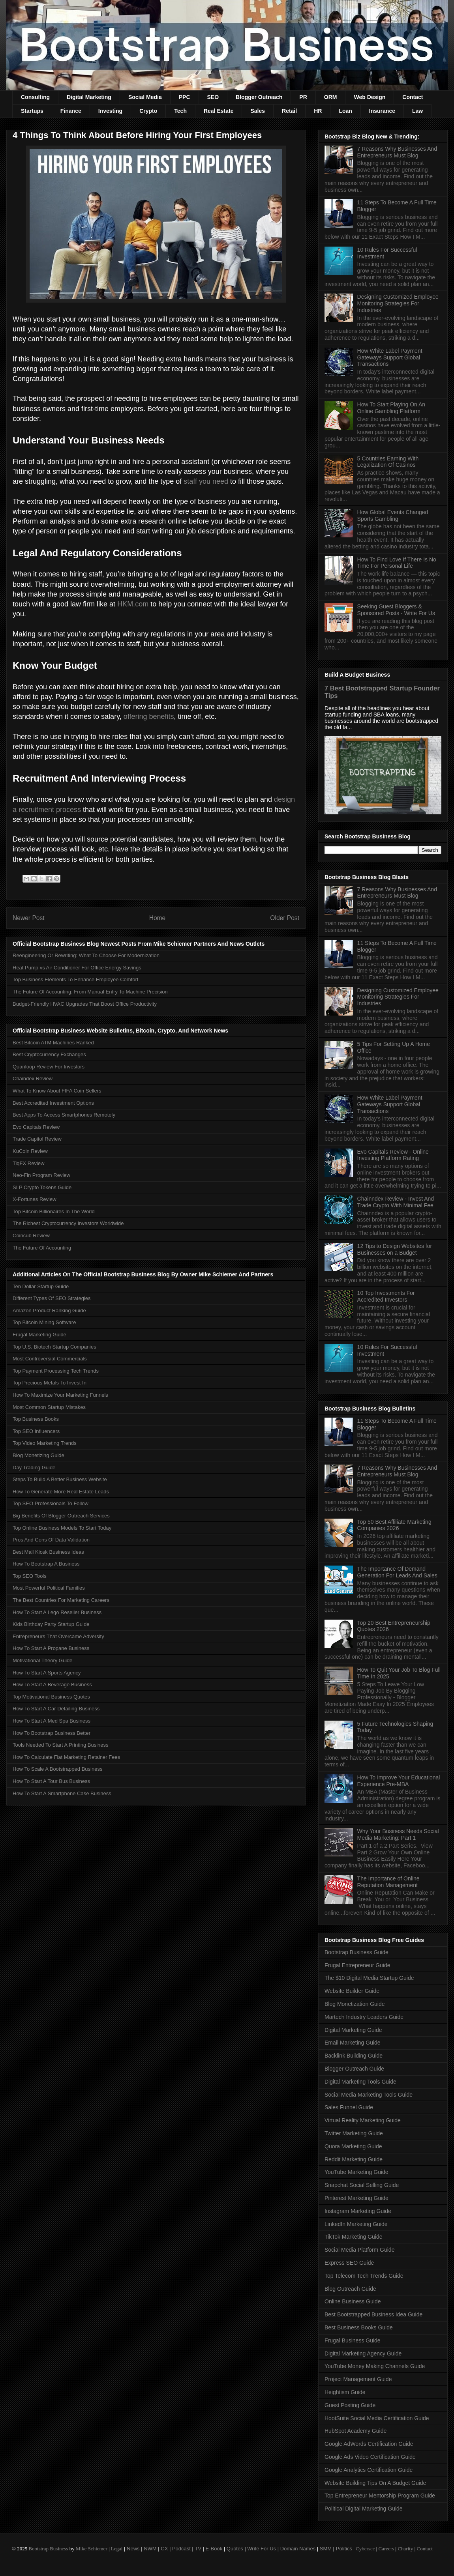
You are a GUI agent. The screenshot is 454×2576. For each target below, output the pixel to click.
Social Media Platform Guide (359, 2250)
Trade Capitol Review (37, 1139)
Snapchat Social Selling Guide (362, 2185)
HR (318, 111)
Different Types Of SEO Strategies (52, 1298)
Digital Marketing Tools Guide (360, 2081)
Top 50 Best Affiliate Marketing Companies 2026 (394, 1525)
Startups (32, 111)
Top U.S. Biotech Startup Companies (54, 1347)
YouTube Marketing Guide (356, 2172)
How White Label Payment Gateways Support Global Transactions (389, 357)
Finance (70, 111)
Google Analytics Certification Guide (369, 2470)
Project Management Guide (358, 2379)
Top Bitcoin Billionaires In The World (54, 1211)
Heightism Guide (345, 2392)
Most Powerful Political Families (49, 1588)
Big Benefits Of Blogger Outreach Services (61, 1516)
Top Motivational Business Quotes (51, 1697)
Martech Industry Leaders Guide (364, 2017)
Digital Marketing (89, 97)
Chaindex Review (33, 1078)
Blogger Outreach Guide (354, 2068)
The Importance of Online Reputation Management (388, 1881)
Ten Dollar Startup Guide (41, 1286)
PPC (184, 97)
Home (157, 918)
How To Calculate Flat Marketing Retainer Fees (66, 1757)
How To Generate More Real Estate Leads (61, 1492)
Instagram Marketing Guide (358, 2211)
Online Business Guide (353, 2301)
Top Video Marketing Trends (45, 1443)
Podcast (181, 2549)
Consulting (35, 97)
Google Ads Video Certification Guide (370, 2457)
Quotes (235, 2549)
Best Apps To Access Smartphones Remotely (64, 1115)
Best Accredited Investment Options (53, 1103)
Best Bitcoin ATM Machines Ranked (53, 1043)
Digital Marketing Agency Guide (363, 2353)
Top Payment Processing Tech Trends (56, 1371)
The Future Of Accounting (42, 1248)
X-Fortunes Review (34, 1199)
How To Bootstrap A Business (46, 1564)
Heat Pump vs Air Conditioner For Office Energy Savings (77, 968)
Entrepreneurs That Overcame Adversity (58, 1636)
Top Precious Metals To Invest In (49, 1383)
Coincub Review (31, 1235)
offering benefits (149, 716)
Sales (257, 111)
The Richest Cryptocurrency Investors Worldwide (68, 1223)
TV (198, 2549)
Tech (180, 111)
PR (303, 97)
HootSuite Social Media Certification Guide (377, 2418)
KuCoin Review (30, 1151)
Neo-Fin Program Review (41, 1175)
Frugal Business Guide (353, 2340)
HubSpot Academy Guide (355, 2431)
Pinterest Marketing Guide (356, 2198)
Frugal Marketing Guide (39, 1335)
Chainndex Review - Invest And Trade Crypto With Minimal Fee (395, 1201)
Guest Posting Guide (350, 2405)
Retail (289, 111)
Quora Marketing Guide (353, 2146)
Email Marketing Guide (353, 2042)
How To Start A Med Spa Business (51, 1721)
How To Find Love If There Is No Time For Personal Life (396, 562)
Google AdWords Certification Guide (369, 2444)
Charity (405, 2549)
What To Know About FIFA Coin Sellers (57, 1091)
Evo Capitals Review (36, 1127)
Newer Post (29, 918)
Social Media (145, 97)
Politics (344, 2549)
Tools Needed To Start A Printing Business (61, 1745)
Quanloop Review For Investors (48, 1067)
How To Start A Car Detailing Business (56, 1709)
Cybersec (365, 2549)
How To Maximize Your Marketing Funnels (60, 1395)
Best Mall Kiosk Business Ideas (48, 1552)
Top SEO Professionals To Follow (50, 1503)
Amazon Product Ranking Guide (49, 1310)
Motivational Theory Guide (43, 1660)
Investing (110, 111)
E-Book (214, 2549)
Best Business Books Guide (359, 2327)
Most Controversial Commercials (50, 1359)
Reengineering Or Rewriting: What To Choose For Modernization (86, 955)
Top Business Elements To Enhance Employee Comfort (75, 979)
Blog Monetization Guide (355, 2004)
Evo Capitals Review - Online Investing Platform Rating (393, 1155)
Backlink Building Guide (354, 2055)
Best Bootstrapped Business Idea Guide (373, 2314)
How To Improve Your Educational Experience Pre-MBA (398, 1780)
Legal (117, 2549)
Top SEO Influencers (36, 1431)
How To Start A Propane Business (51, 1648)
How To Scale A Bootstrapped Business (57, 1769)
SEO (213, 97)
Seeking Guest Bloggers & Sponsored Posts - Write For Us (396, 609)
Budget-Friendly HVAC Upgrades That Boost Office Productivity (85, 1004)
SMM (326, 2549)
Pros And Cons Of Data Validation (51, 1540)
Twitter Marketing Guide (354, 2133)
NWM (150, 2549)
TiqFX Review (28, 1163)
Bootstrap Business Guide (356, 1952)
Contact (412, 97)
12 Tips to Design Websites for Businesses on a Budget (394, 1249)
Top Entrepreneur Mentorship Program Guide (380, 2495)
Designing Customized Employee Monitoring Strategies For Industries (398, 303)
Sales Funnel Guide (349, 2107)
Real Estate (218, 111)
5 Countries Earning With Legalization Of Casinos (388, 461)
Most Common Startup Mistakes (49, 1407)
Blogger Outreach (259, 97)
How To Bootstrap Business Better (51, 1733)
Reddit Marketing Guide (354, 2159)
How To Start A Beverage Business (52, 1684)
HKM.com (132, 604)
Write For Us (261, 2549)
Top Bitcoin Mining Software (44, 1322)
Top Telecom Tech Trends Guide (364, 2276)
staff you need (206, 481)
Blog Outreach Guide (350, 2289)
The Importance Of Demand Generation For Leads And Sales (397, 1572)
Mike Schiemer (91, 2549)
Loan (345, 111)
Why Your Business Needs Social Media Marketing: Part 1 (398, 1834)
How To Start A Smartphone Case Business (62, 1793)
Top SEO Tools (30, 1576)
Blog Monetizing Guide (38, 1455)
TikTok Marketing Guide (354, 2237)
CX (164, 2549)
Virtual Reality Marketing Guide (363, 2120)
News (133, 2549)
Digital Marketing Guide (353, 2030)
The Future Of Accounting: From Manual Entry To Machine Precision (90, 992)
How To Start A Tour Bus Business (51, 1781)
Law (417, 111)
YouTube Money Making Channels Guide (375, 2366)
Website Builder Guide (352, 1991)
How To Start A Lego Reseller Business (57, 1612)
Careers (386, 2549)
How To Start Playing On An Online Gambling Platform (391, 407)
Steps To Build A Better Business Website (60, 1479)
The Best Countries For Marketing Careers (61, 1600)
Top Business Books (36, 1419)
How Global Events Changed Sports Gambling (392, 515)
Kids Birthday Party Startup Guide (51, 1624)
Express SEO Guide (349, 2263)
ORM (330, 97)
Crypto (148, 111)
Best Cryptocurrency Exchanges (49, 1054)
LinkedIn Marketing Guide (356, 2224)
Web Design (369, 97)
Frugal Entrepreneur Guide (357, 1965)
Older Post (284, 918)
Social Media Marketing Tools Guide (369, 2094)
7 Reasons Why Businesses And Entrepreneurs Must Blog (397, 152)
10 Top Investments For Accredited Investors (386, 1296)
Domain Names (298, 2549)
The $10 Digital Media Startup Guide (369, 1978)
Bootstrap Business (48, 2549)
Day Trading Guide (34, 1467)
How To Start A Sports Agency (47, 1673)
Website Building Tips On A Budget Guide (375, 2483)
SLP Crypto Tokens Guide (42, 1187)
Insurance (382, 111)
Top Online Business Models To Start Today (62, 1528)
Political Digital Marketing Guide (364, 2508)
